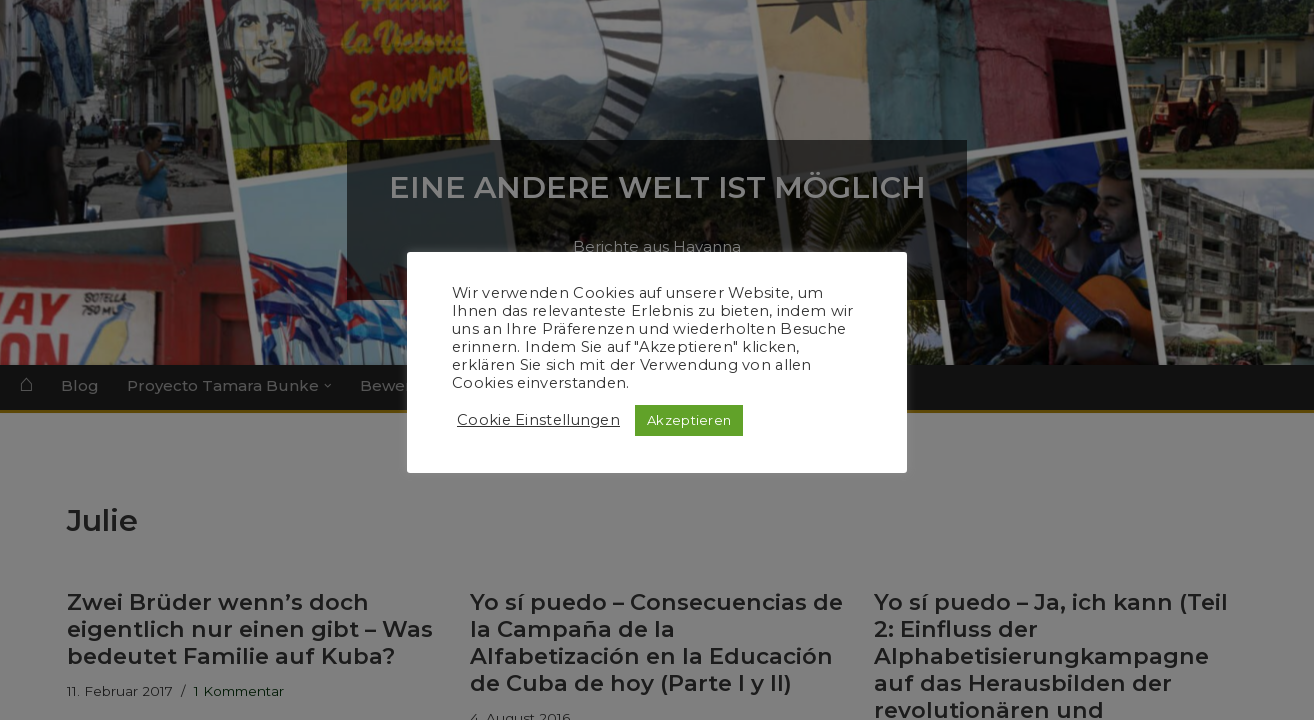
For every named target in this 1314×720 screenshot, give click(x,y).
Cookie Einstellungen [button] (538, 420)
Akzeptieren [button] (689, 420)
